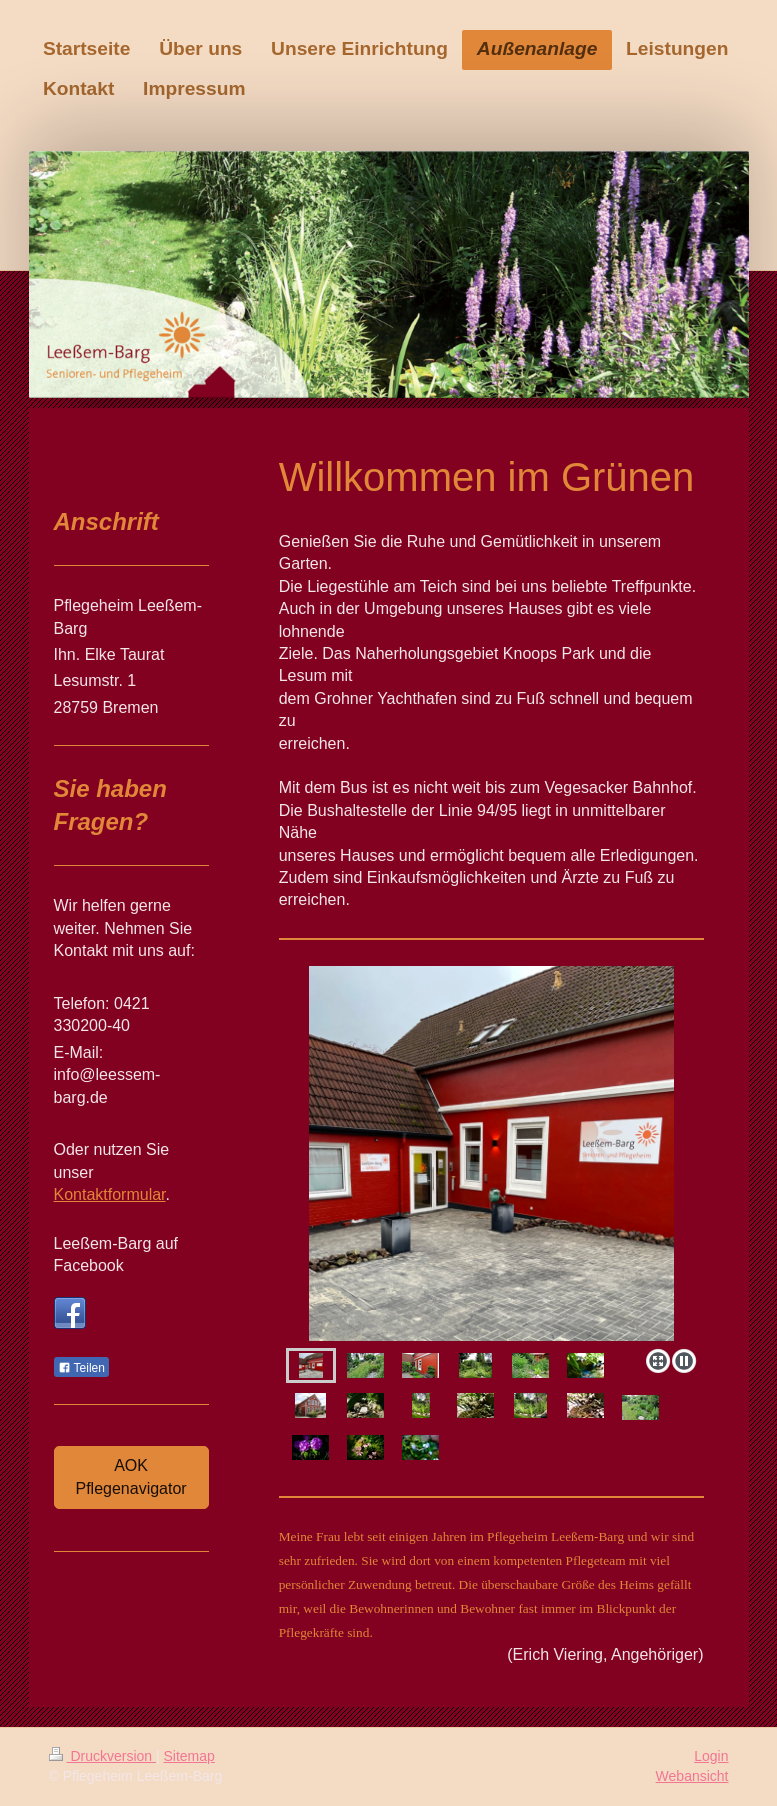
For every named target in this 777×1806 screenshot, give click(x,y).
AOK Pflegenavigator (131, 1476)
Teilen (81, 1368)
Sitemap (189, 1756)
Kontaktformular (110, 1194)
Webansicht (692, 1776)
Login (711, 1756)
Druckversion (102, 1756)
